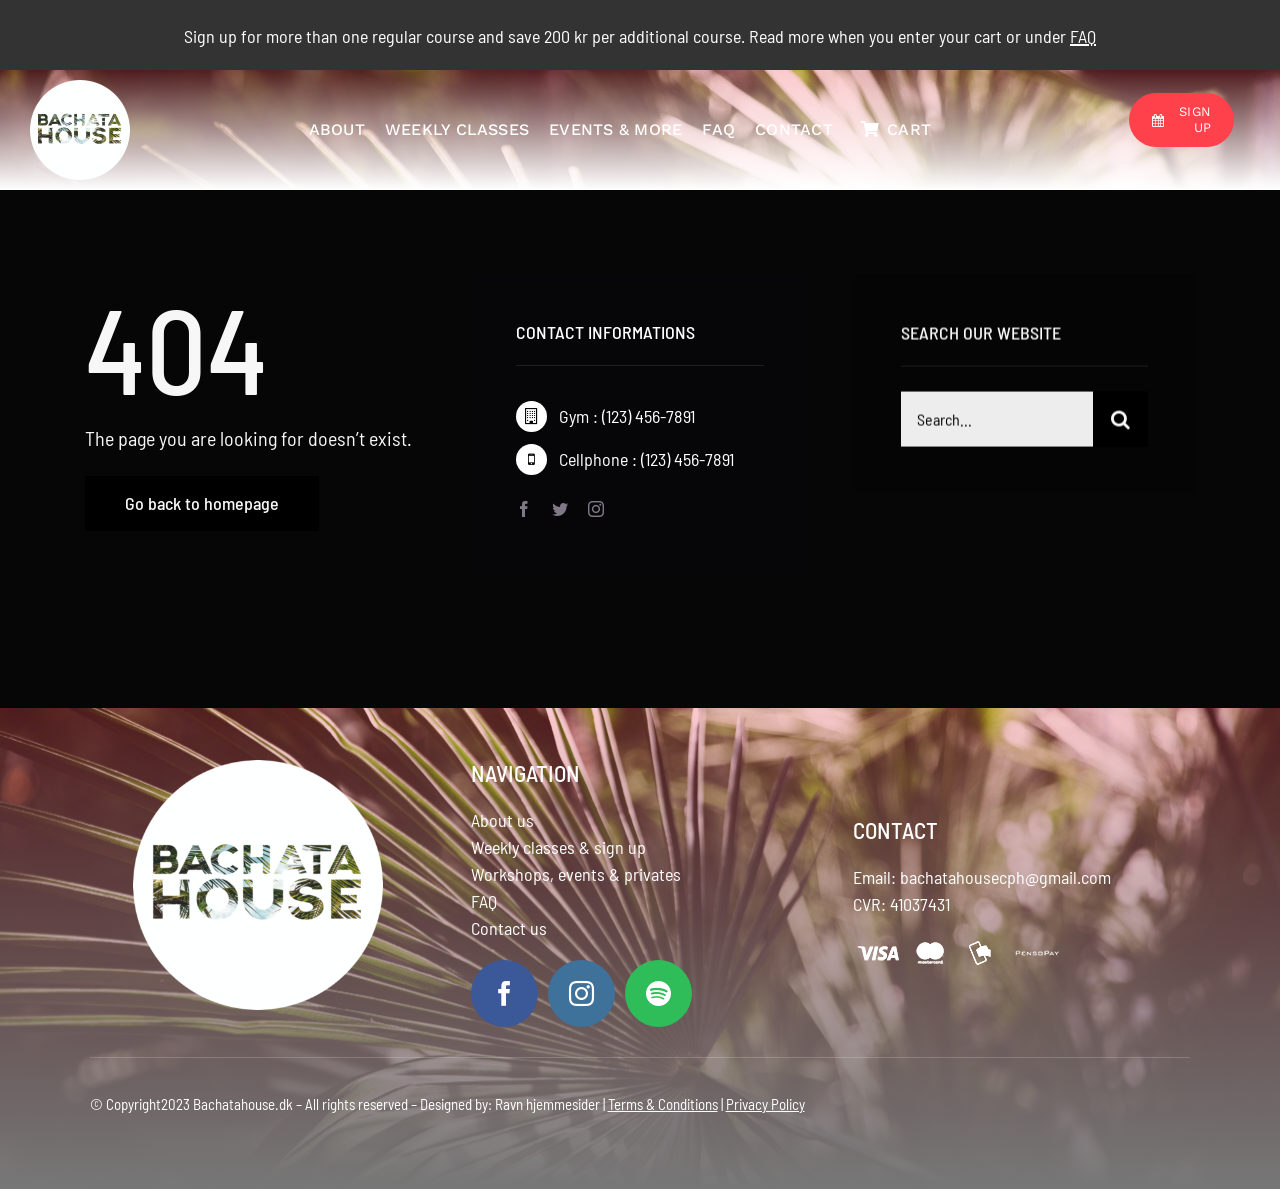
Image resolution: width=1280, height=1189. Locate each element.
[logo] (80, 90)
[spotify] (658, 993)
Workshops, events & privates (576, 874)
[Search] (1120, 422)
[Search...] (997, 422)
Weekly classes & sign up (558, 847)
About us (502, 820)
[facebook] (524, 509)
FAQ (484, 901)
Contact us (509, 928)
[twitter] (560, 509)
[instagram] (596, 509)
